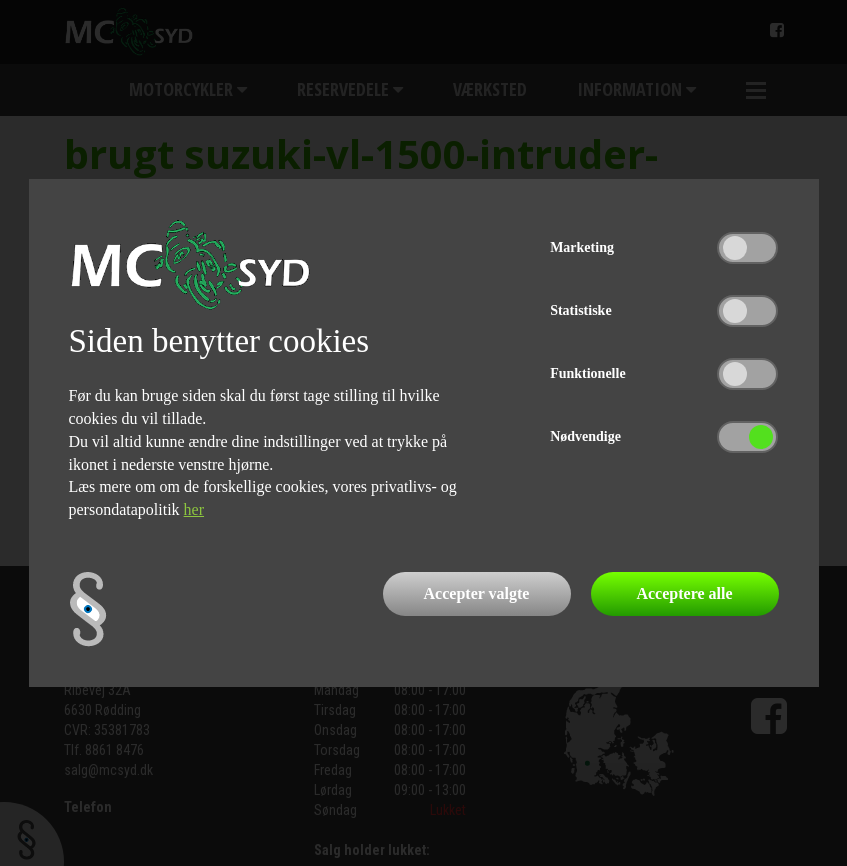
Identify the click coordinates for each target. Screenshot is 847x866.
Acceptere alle (684, 593)
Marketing (582, 247)
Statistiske (580, 310)
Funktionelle (587, 373)
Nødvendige (585, 436)
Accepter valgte (477, 593)
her (194, 509)
